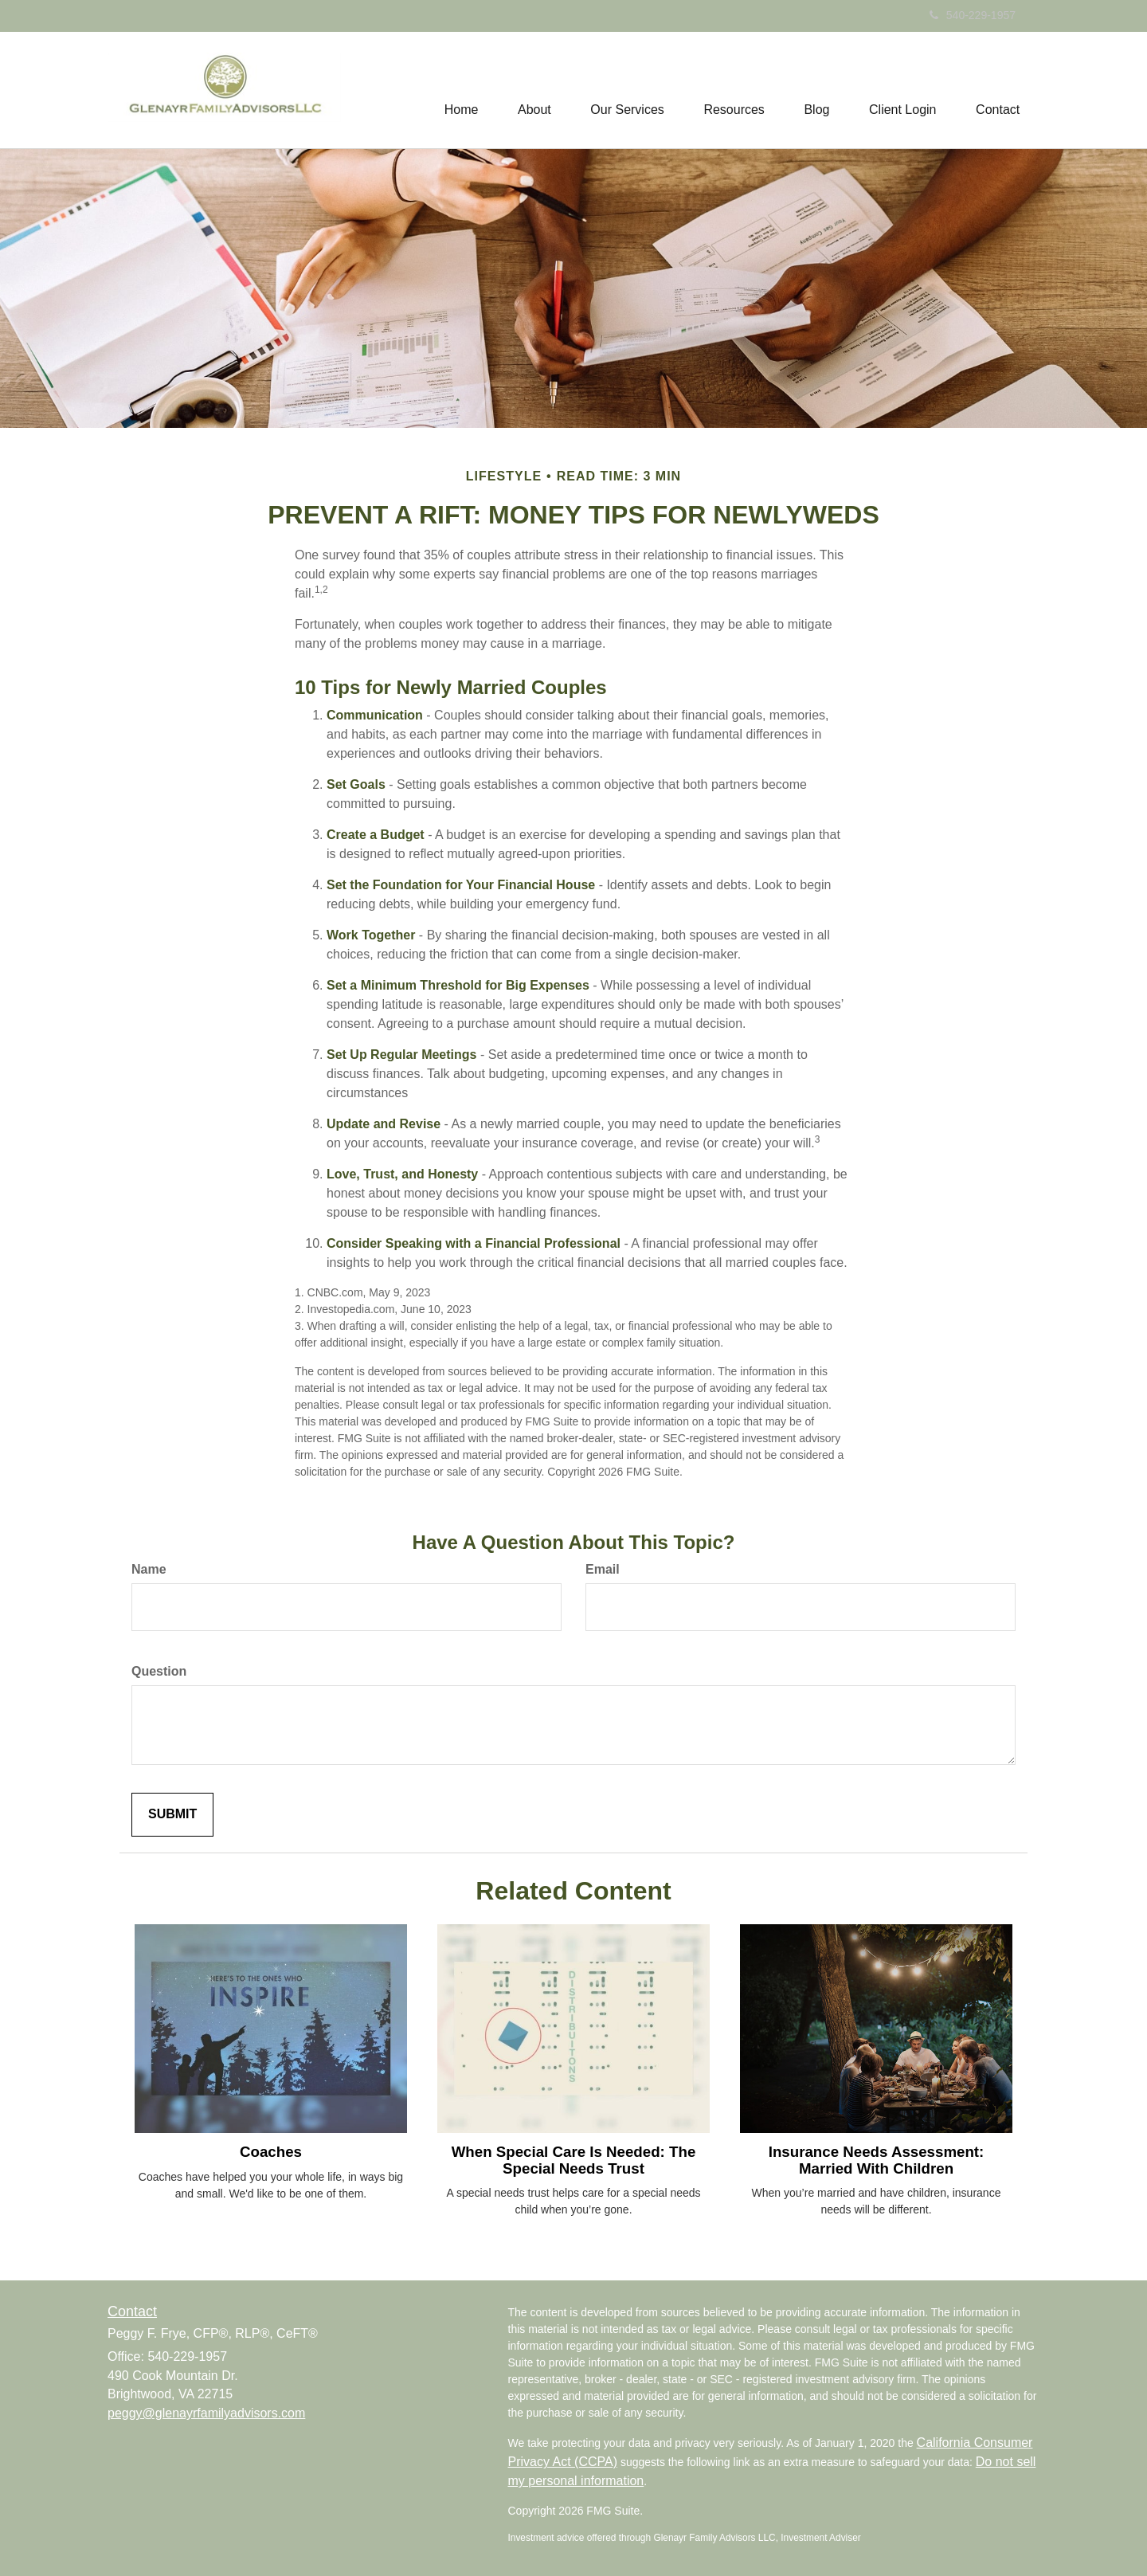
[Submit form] (172, 1815)
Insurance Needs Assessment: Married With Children (877, 2160)
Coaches (271, 2151)
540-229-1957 (973, 15)
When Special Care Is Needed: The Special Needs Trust (574, 2160)
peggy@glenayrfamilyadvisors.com (206, 2413)
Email (602, 1569)
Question (158, 1671)
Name (148, 1569)
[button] (533, 90)
